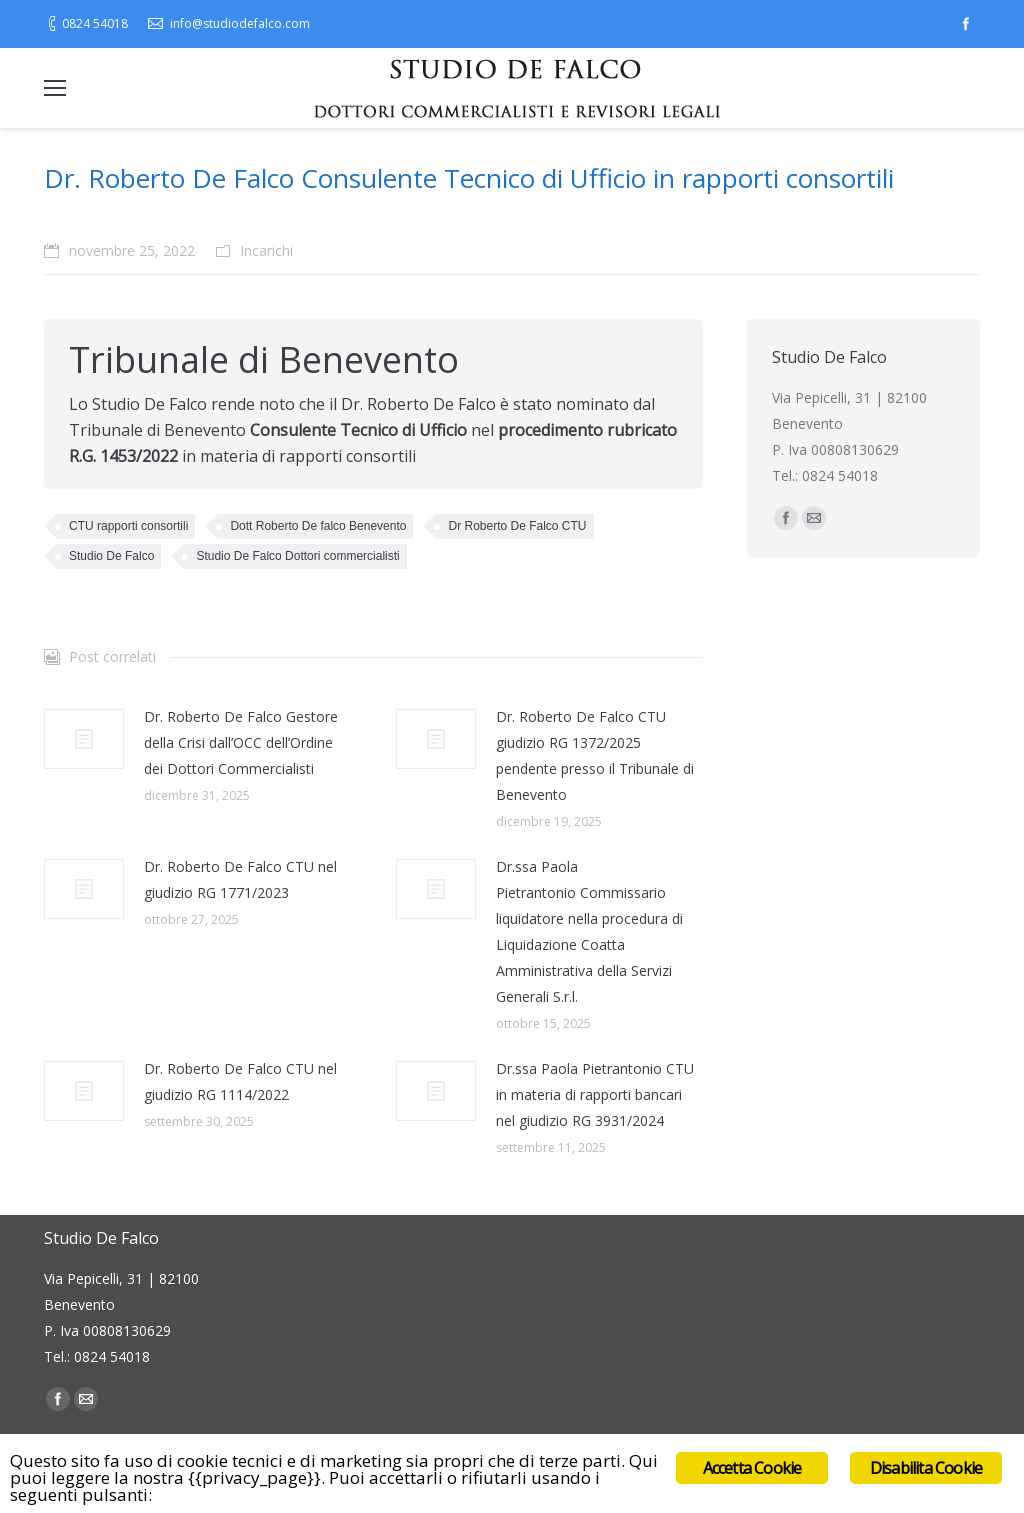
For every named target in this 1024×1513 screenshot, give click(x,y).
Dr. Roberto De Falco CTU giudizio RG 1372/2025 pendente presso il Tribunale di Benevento (595, 755)
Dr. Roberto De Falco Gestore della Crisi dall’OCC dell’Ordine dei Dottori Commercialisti (241, 742)
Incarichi (266, 250)
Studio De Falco (111, 556)
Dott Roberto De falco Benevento (318, 526)
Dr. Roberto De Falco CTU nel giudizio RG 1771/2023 (240, 879)
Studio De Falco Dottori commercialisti (297, 556)
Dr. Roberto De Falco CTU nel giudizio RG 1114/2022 (240, 1081)
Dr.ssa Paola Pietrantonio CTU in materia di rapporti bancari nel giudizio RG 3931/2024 (595, 1094)
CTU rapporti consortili (128, 526)
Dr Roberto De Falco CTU (517, 526)
